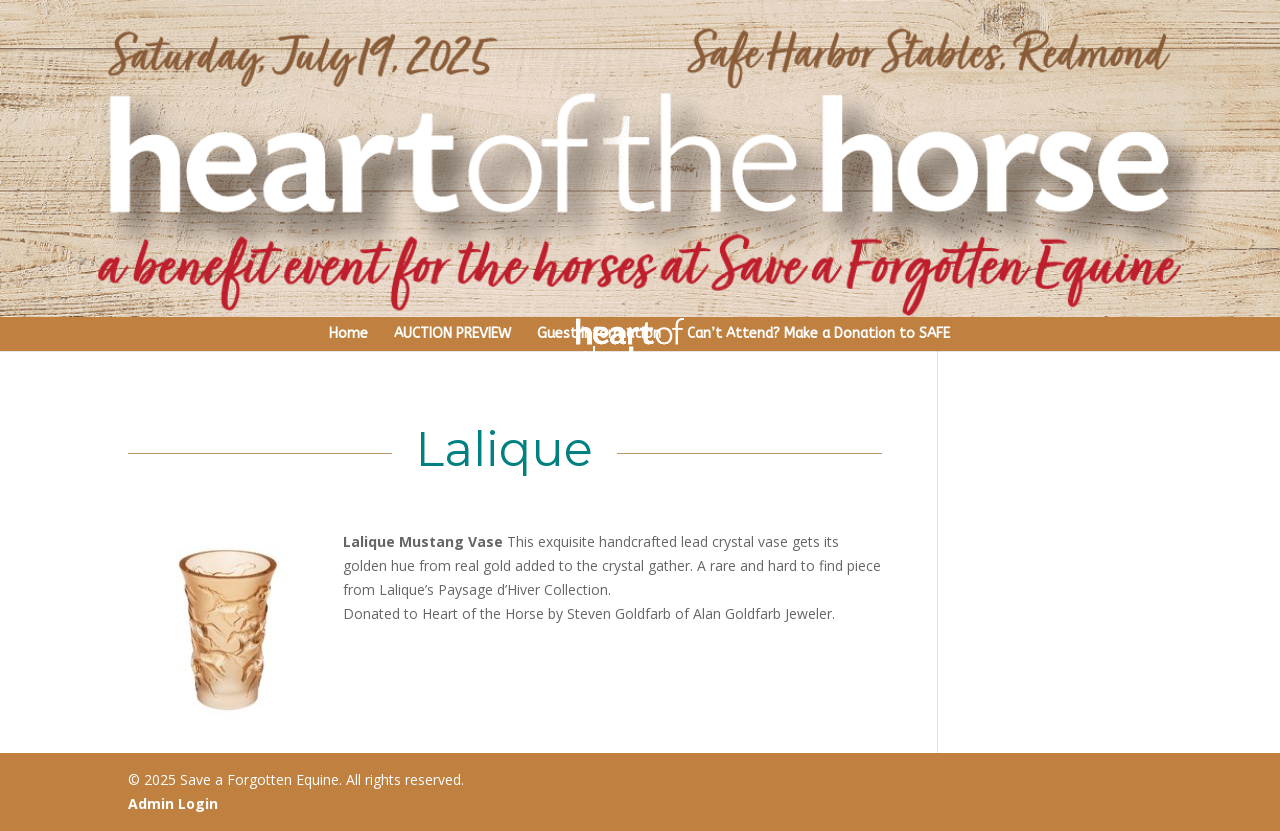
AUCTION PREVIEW (452, 333)
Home (348, 333)
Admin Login (173, 803)
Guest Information (599, 333)
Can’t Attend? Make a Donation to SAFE (818, 333)
